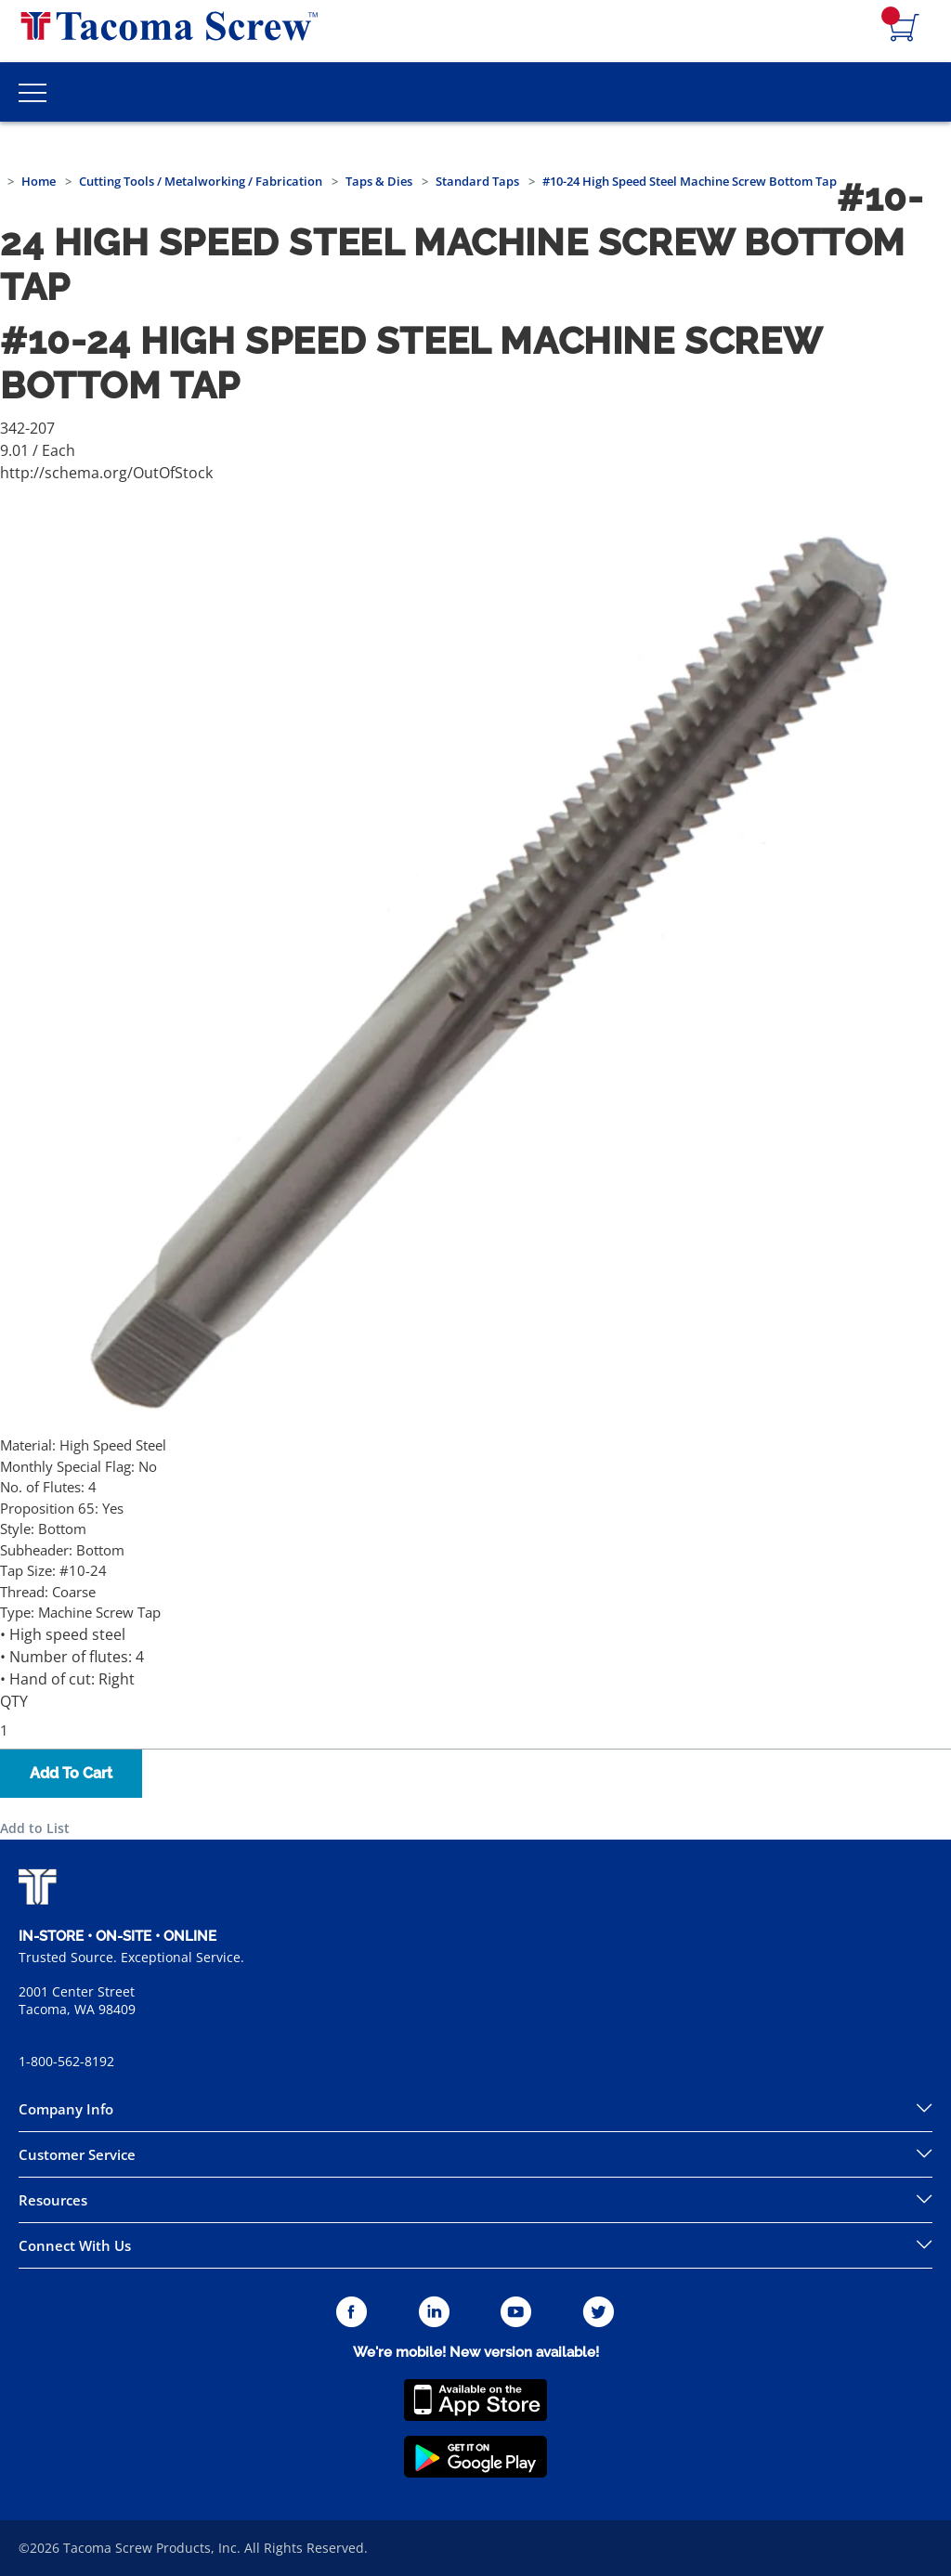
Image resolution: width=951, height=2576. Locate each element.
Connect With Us (75, 2245)
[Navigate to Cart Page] (904, 29)
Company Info (66, 2109)
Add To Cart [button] (71, 1773)
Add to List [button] (35, 1828)
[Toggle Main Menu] (32, 92)
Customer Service (77, 2154)
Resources (53, 2200)
